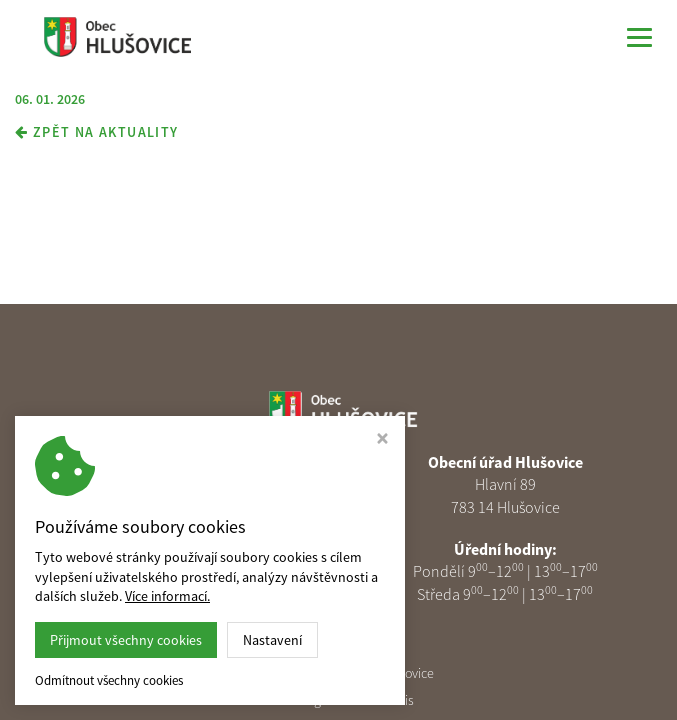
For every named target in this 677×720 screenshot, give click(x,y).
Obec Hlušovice (390, 673)
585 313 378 (190, 549)
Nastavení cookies (182, 594)
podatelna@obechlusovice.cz (191, 571)
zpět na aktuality (97, 132)
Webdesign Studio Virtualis (339, 700)
